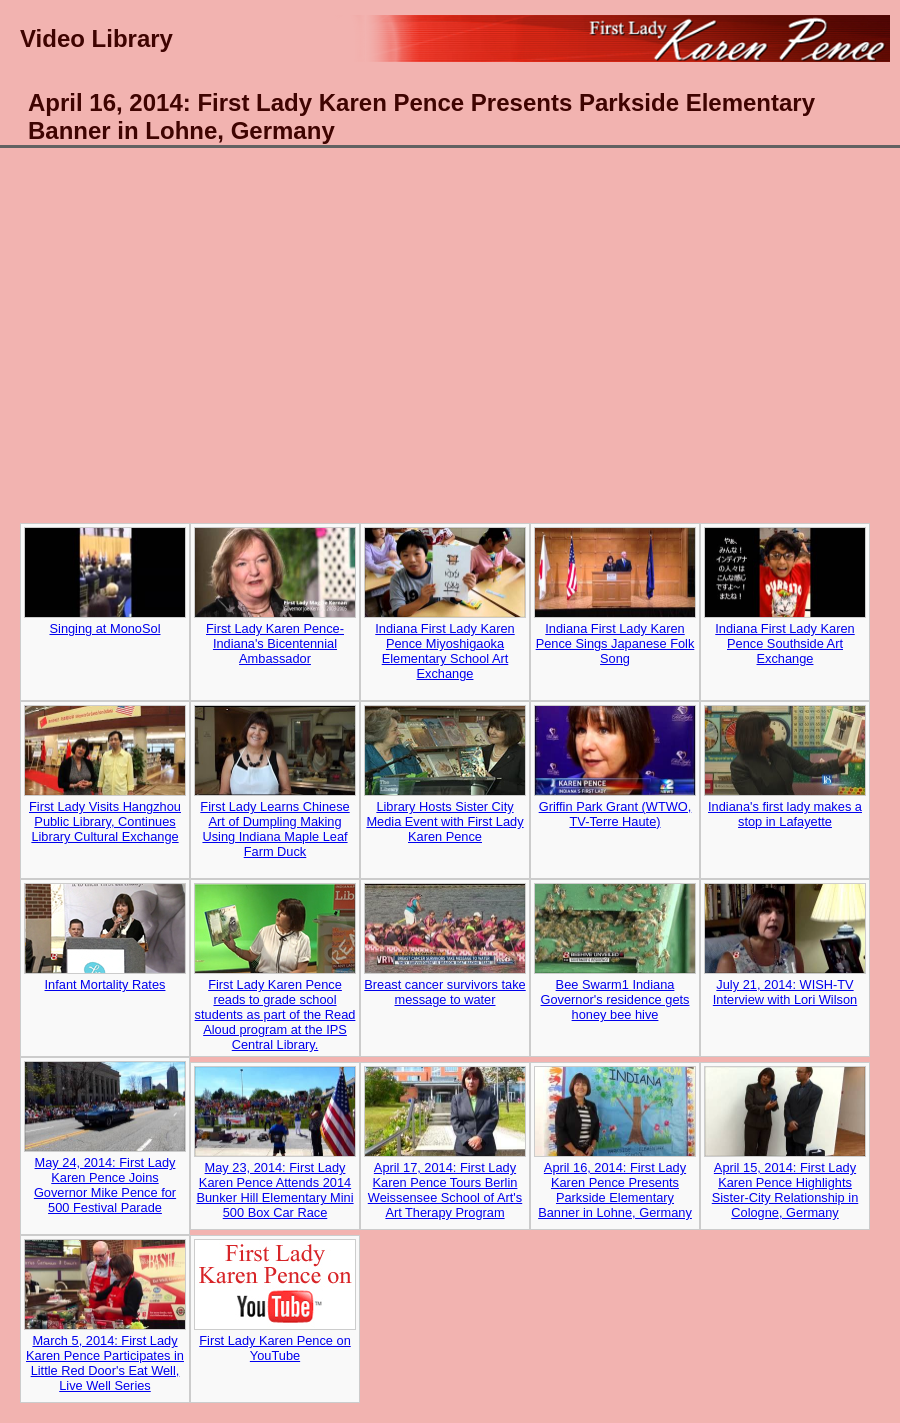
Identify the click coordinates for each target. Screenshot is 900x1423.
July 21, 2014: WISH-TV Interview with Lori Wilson (785, 992)
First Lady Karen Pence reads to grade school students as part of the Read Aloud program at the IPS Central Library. (275, 986)
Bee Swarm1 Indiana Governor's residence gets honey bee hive (615, 999)
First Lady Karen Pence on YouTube (275, 1348)
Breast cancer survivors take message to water (444, 992)
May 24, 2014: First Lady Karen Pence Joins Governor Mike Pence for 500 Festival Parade (105, 1185)
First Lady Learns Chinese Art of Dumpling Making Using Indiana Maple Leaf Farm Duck (275, 801)
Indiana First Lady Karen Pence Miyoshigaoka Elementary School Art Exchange (445, 623)
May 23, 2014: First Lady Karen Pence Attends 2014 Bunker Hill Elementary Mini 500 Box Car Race (274, 1190)
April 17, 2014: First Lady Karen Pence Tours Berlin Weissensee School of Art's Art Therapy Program (445, 1190)
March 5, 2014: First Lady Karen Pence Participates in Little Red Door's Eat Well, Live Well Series (105, 1363)
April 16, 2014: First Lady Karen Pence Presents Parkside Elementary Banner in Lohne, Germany (615, 1190)
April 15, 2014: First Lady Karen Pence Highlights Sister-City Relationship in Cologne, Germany (785, 1190)
